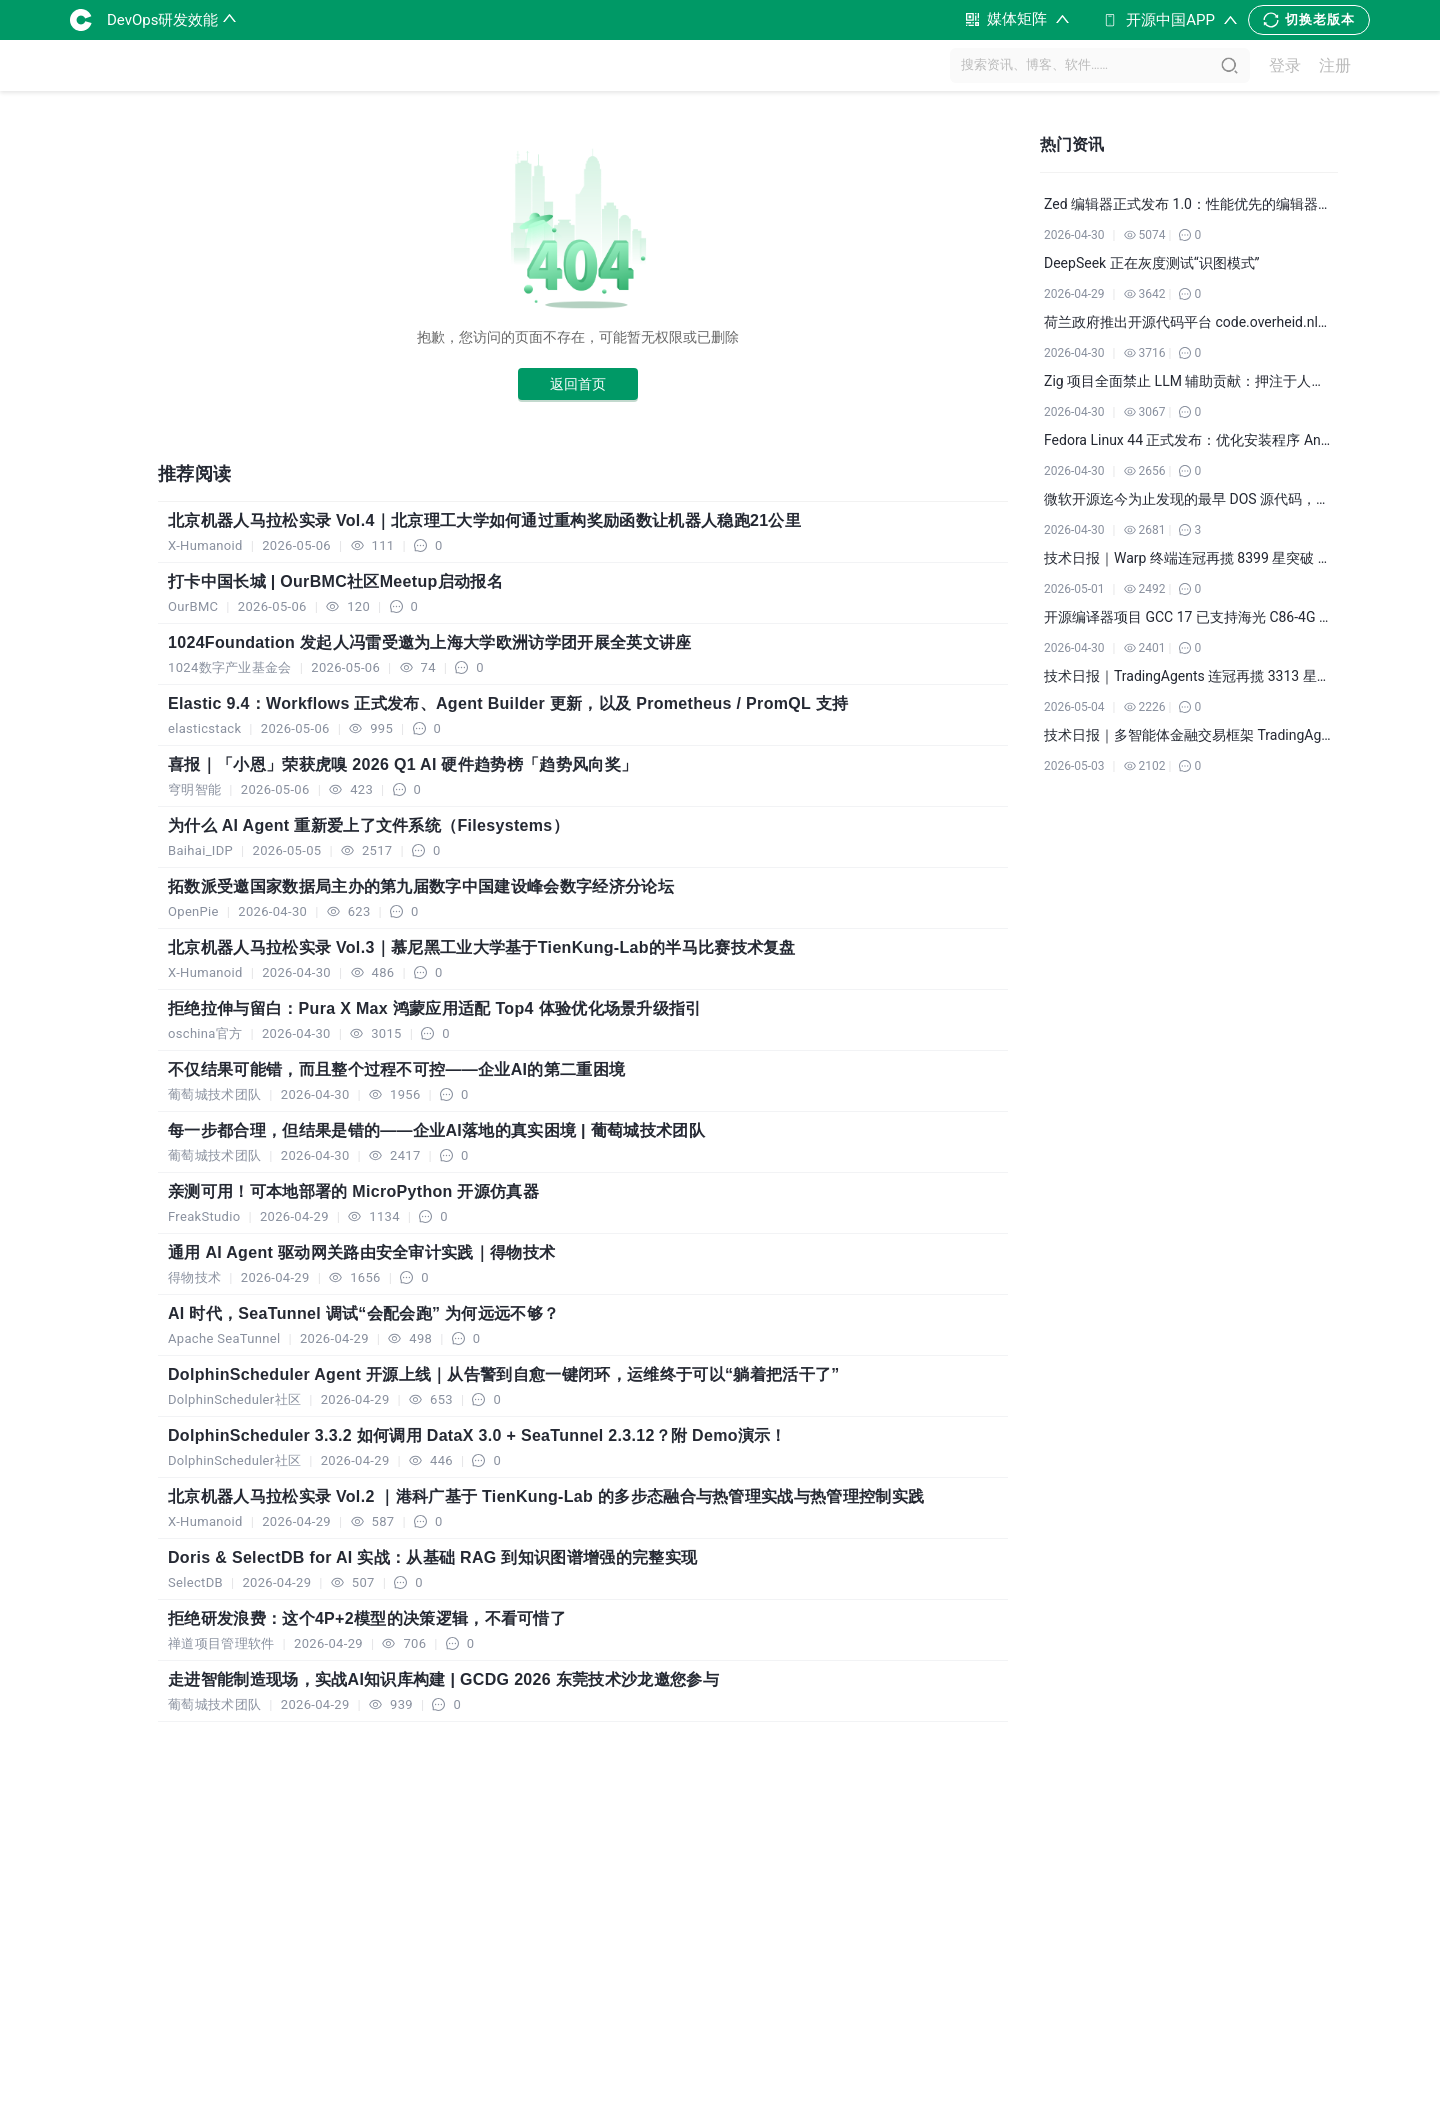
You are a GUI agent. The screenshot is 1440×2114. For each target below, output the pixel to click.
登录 (1285, 65)
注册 (1335, 65)
